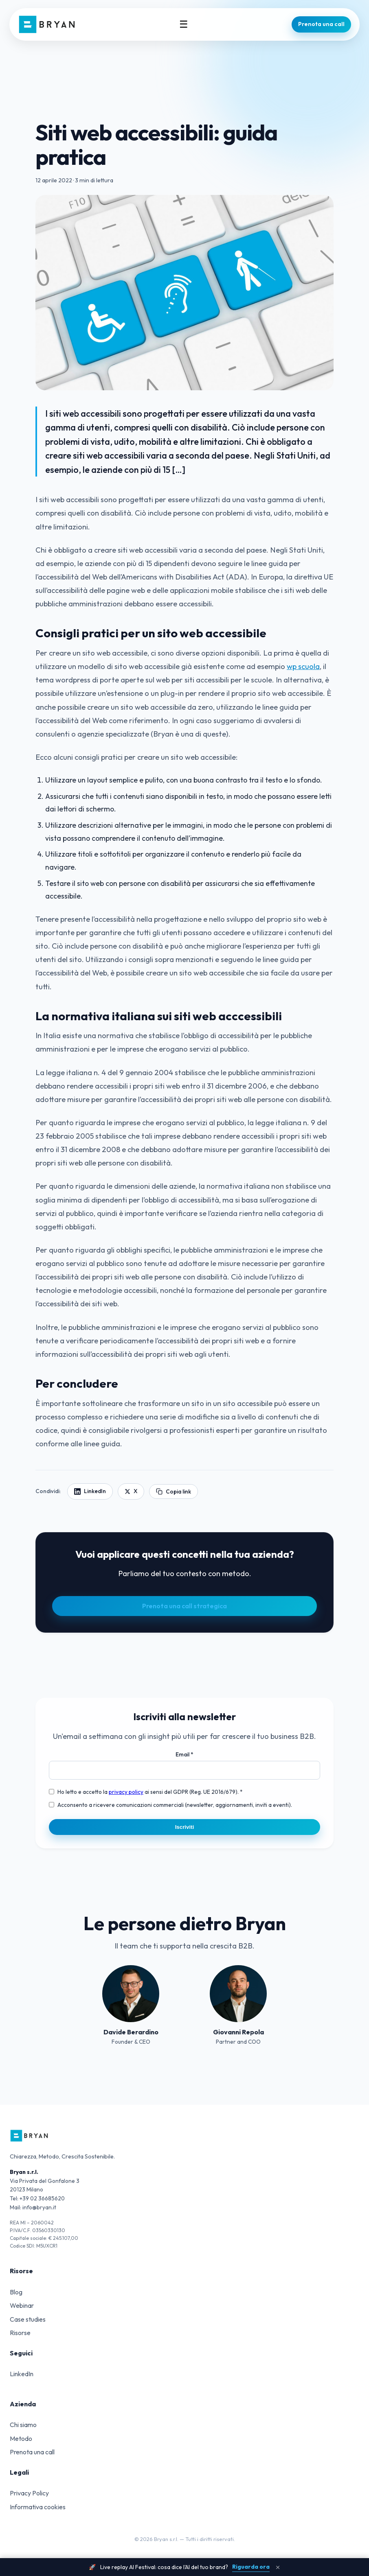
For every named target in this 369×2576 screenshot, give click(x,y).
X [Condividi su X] (131, 1491)
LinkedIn (21, 2374)
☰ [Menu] (183, 24)
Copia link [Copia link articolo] (173, 1491)
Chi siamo (23, 2425)
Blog (16, 2292)
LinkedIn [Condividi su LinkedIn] (90, 1491)
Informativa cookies (38, 2507)
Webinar (22, 2305)
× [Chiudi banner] (277, 2567)
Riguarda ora (251, 2566)
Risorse (20, 2333)
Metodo (21, 2438)
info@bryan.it (39, 2207)
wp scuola (303, 666)
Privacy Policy (29, 2493)
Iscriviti (184, 1827)
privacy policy (126, 1791)
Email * (184, 1754)
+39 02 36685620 (42, 2198)
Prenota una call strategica (184, 1606)
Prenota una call (321, 24)
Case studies (28, 2319)
